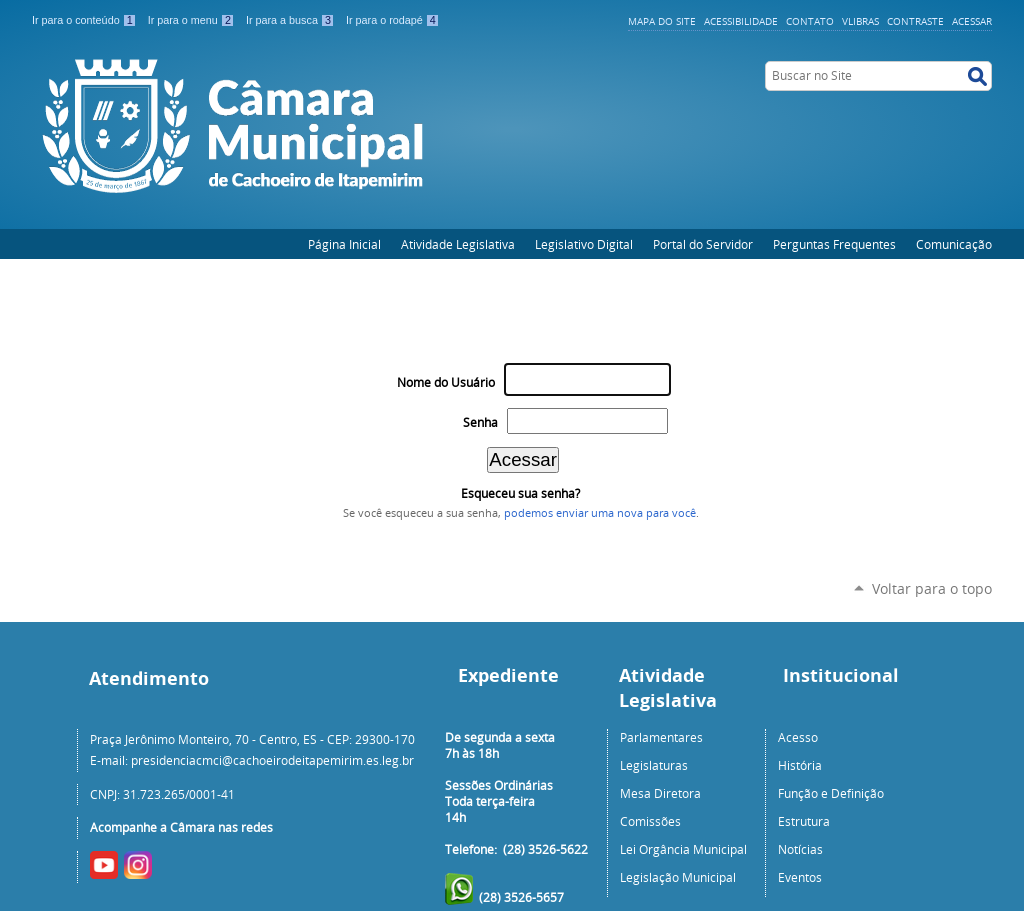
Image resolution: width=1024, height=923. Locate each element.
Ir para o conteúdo (86, 20)
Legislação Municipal (678, 877)
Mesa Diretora (660, 793)
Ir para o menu (193, 20)
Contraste (915, 21)
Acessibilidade (741, 21)
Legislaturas (654, 765)
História (800, 765)
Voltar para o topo (932, 588)
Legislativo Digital (584, 244)
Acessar (972, 21)
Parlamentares (661, 737)
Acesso (798, 737)
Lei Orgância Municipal (683, 849)
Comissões (650, 821)
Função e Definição (831, 793)
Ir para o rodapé (393, 20)
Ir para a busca (292, 20)
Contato (810, 21)
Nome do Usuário (446, 382)
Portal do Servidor (703, 244)
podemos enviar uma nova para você (600, 513)
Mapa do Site (662, 21)
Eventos (800, 877)
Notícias (800, 849)
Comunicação (954, 244)
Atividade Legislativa (458, 244)
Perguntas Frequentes (834, 244)
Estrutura (804, 821)
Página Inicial (344, 244)
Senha (480, 422)
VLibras (860, 21)
